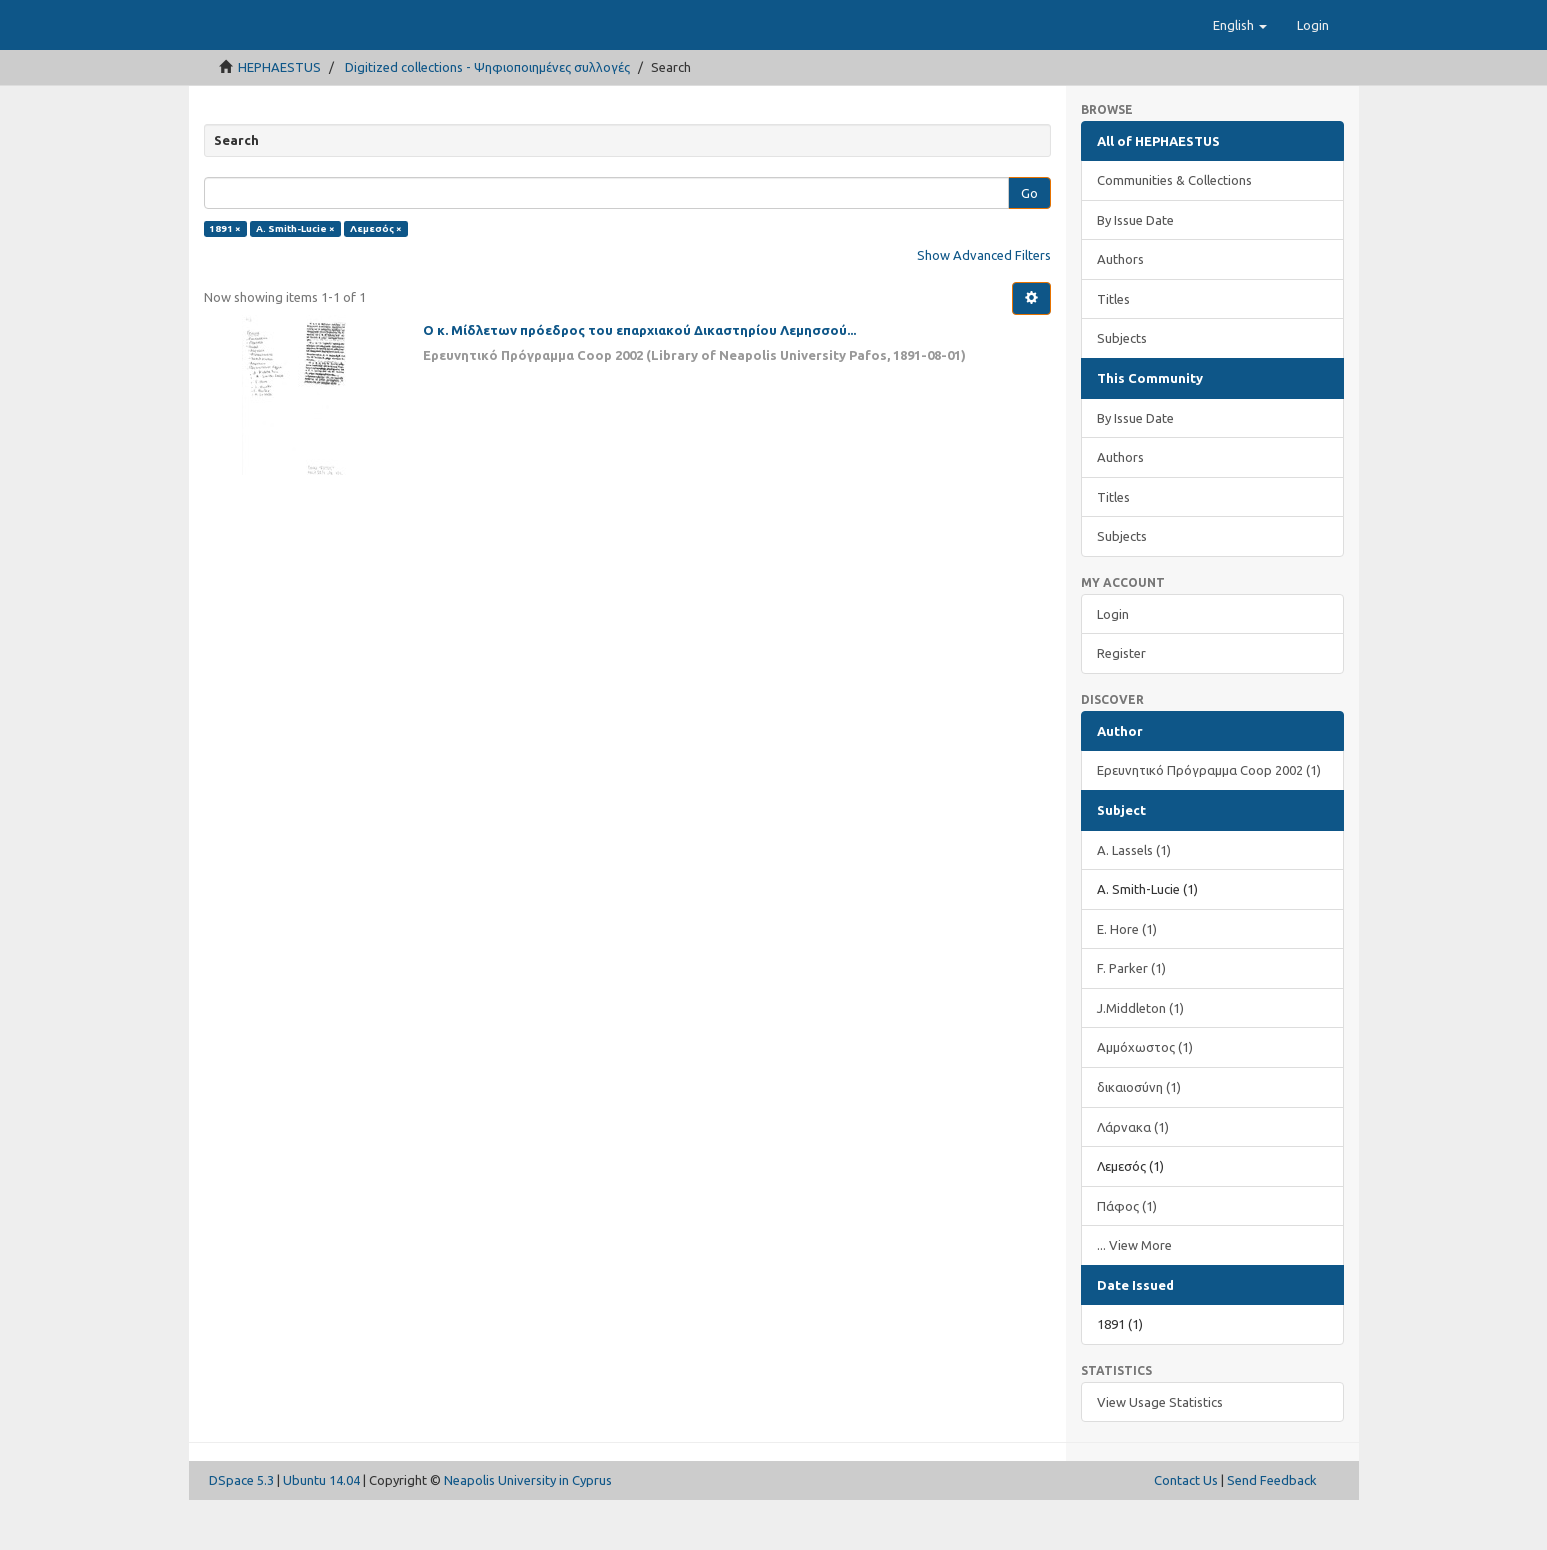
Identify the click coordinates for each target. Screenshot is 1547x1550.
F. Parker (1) (1131, 1018)
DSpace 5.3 (241, 1530)
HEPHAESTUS (279, 117)
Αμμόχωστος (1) (1145, 1097)
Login (1113, 664)
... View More (1134, 1295)
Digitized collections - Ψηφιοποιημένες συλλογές (487, 117)
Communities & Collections (1174, 230)
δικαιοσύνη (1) (1139, 1137)
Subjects (1122, 388)
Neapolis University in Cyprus (528, 1530)
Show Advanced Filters (984, 305)
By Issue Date (1135, 270)
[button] (1240, 75)
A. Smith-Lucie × (295, 278)
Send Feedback (1272, 1530)
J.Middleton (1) (1140, 1058)
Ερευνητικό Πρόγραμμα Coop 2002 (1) (1209, 820)
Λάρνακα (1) (1133, 1177)
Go (1029, 243)
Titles (1113, 349)
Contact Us (1186, 1530)
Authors (1120, 309)
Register (1121, 703)
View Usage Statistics (1160, 1452)
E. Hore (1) (1127, 979)
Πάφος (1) (1127, 1256)
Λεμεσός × (376, 278)
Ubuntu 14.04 (321, 1530)
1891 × (225, 278)
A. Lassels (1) (1134, 900)
